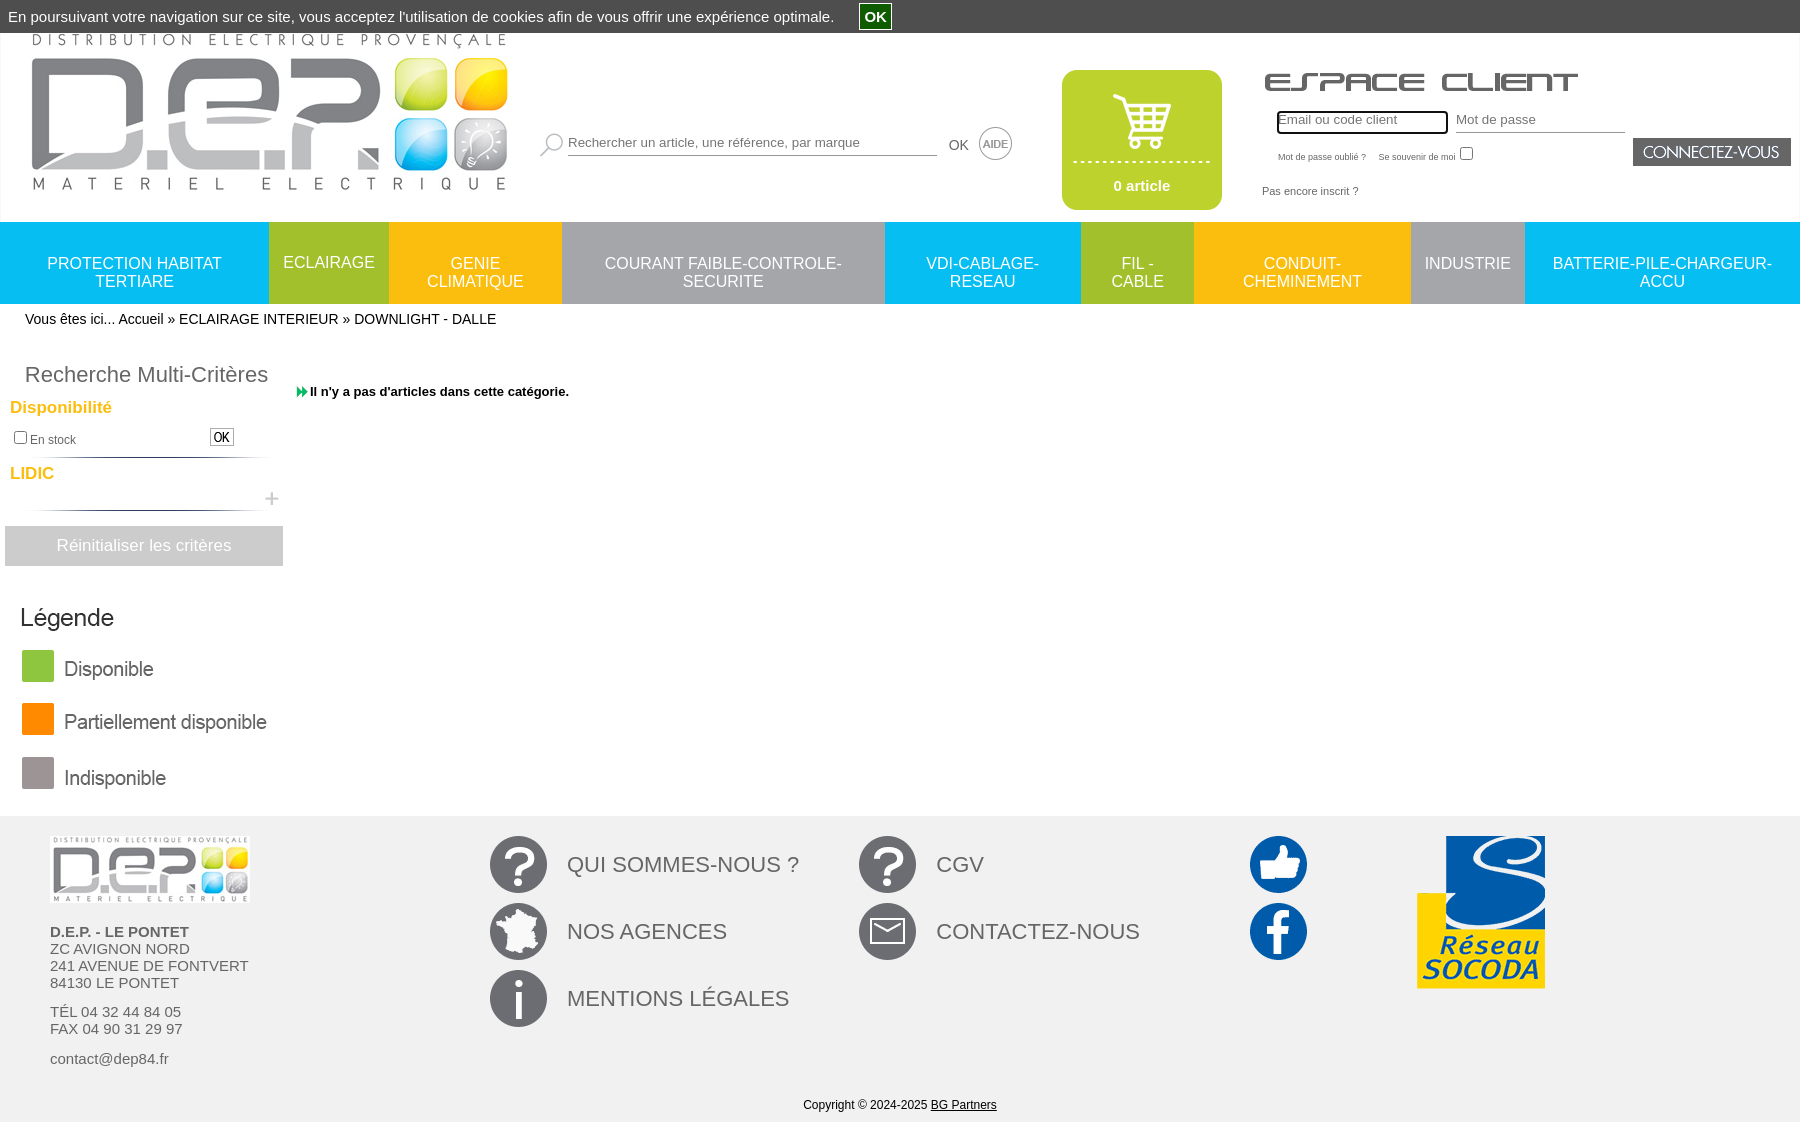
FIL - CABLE (1137, 265)
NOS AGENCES (647, 931)
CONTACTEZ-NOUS (1038, 931)
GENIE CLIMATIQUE (475, 265)
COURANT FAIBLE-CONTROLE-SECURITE (723, 265)
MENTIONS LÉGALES (678, 998)
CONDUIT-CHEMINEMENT (1302, 265)
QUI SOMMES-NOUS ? (683, 864)
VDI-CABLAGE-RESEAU (982, 265)
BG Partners (964, 1105)
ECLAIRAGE (329, 262)
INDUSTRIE (1468, 263)
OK (959, 145)
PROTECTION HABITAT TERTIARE (134, 265)
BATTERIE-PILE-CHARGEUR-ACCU (1662, 265)
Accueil (140, 319)
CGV (960, 864)
